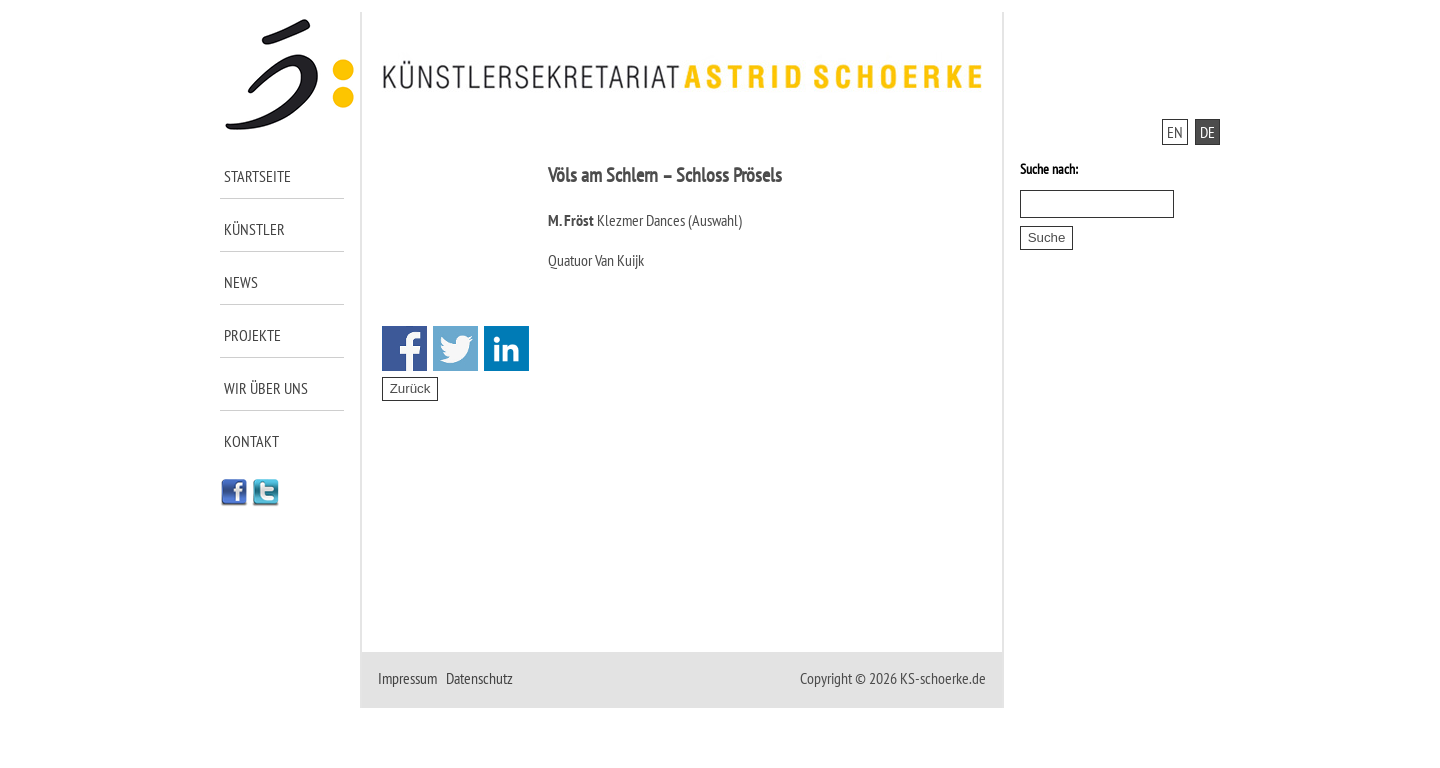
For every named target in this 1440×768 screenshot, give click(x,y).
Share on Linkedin (506, 348)
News (241, 282)
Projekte (252, 335)
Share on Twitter (455, 348)
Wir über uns (266, 388)
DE (1207, 132)
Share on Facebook (404, 348)
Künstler (254, 229)
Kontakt (251, 441)
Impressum (407, 678)
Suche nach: (1049, 169)
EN (1175, 132)
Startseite (257, 176)
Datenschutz (479, 678)
